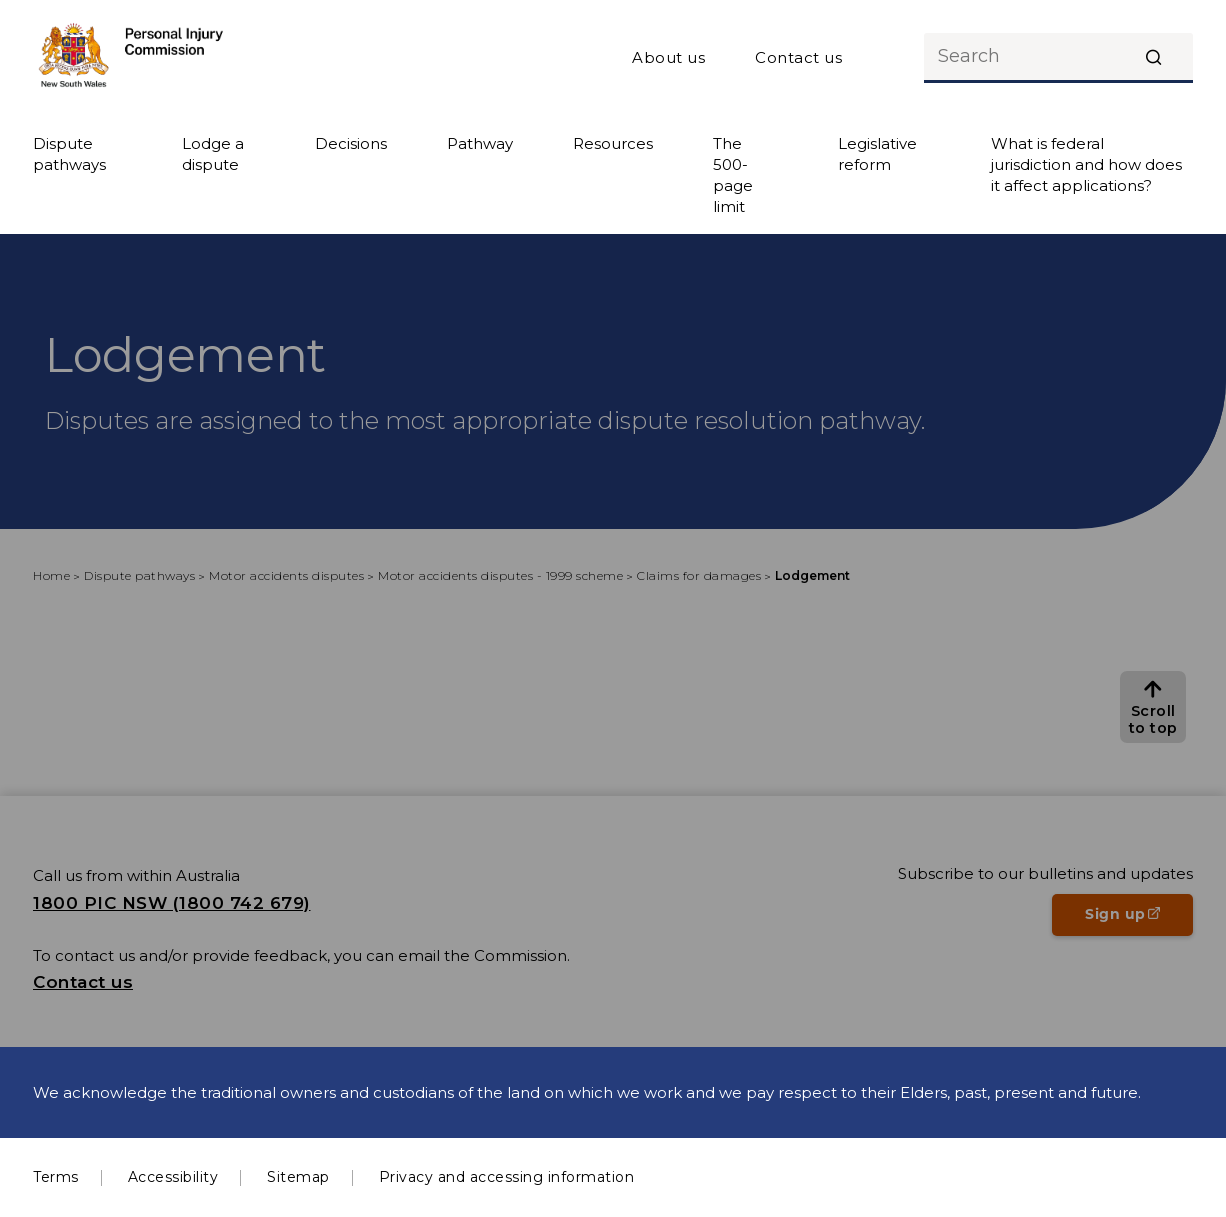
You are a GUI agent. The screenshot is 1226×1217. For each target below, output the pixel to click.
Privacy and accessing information (507, 1177)
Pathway (480, 143)
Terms (56, 1177)
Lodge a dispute (213, 154)
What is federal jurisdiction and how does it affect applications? (1086, 164)
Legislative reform (877, 154)
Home (51, 575)
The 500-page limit (733, 175)
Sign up (1139, 920)
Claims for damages (699, 575)
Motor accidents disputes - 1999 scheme (500, 575)
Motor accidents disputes (286, 575)
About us (668, 57)
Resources (613, 143)
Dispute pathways (69, 154)
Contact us (798, 57)
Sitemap (298, 1177)
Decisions (351, 143)
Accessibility (173, 1177)
